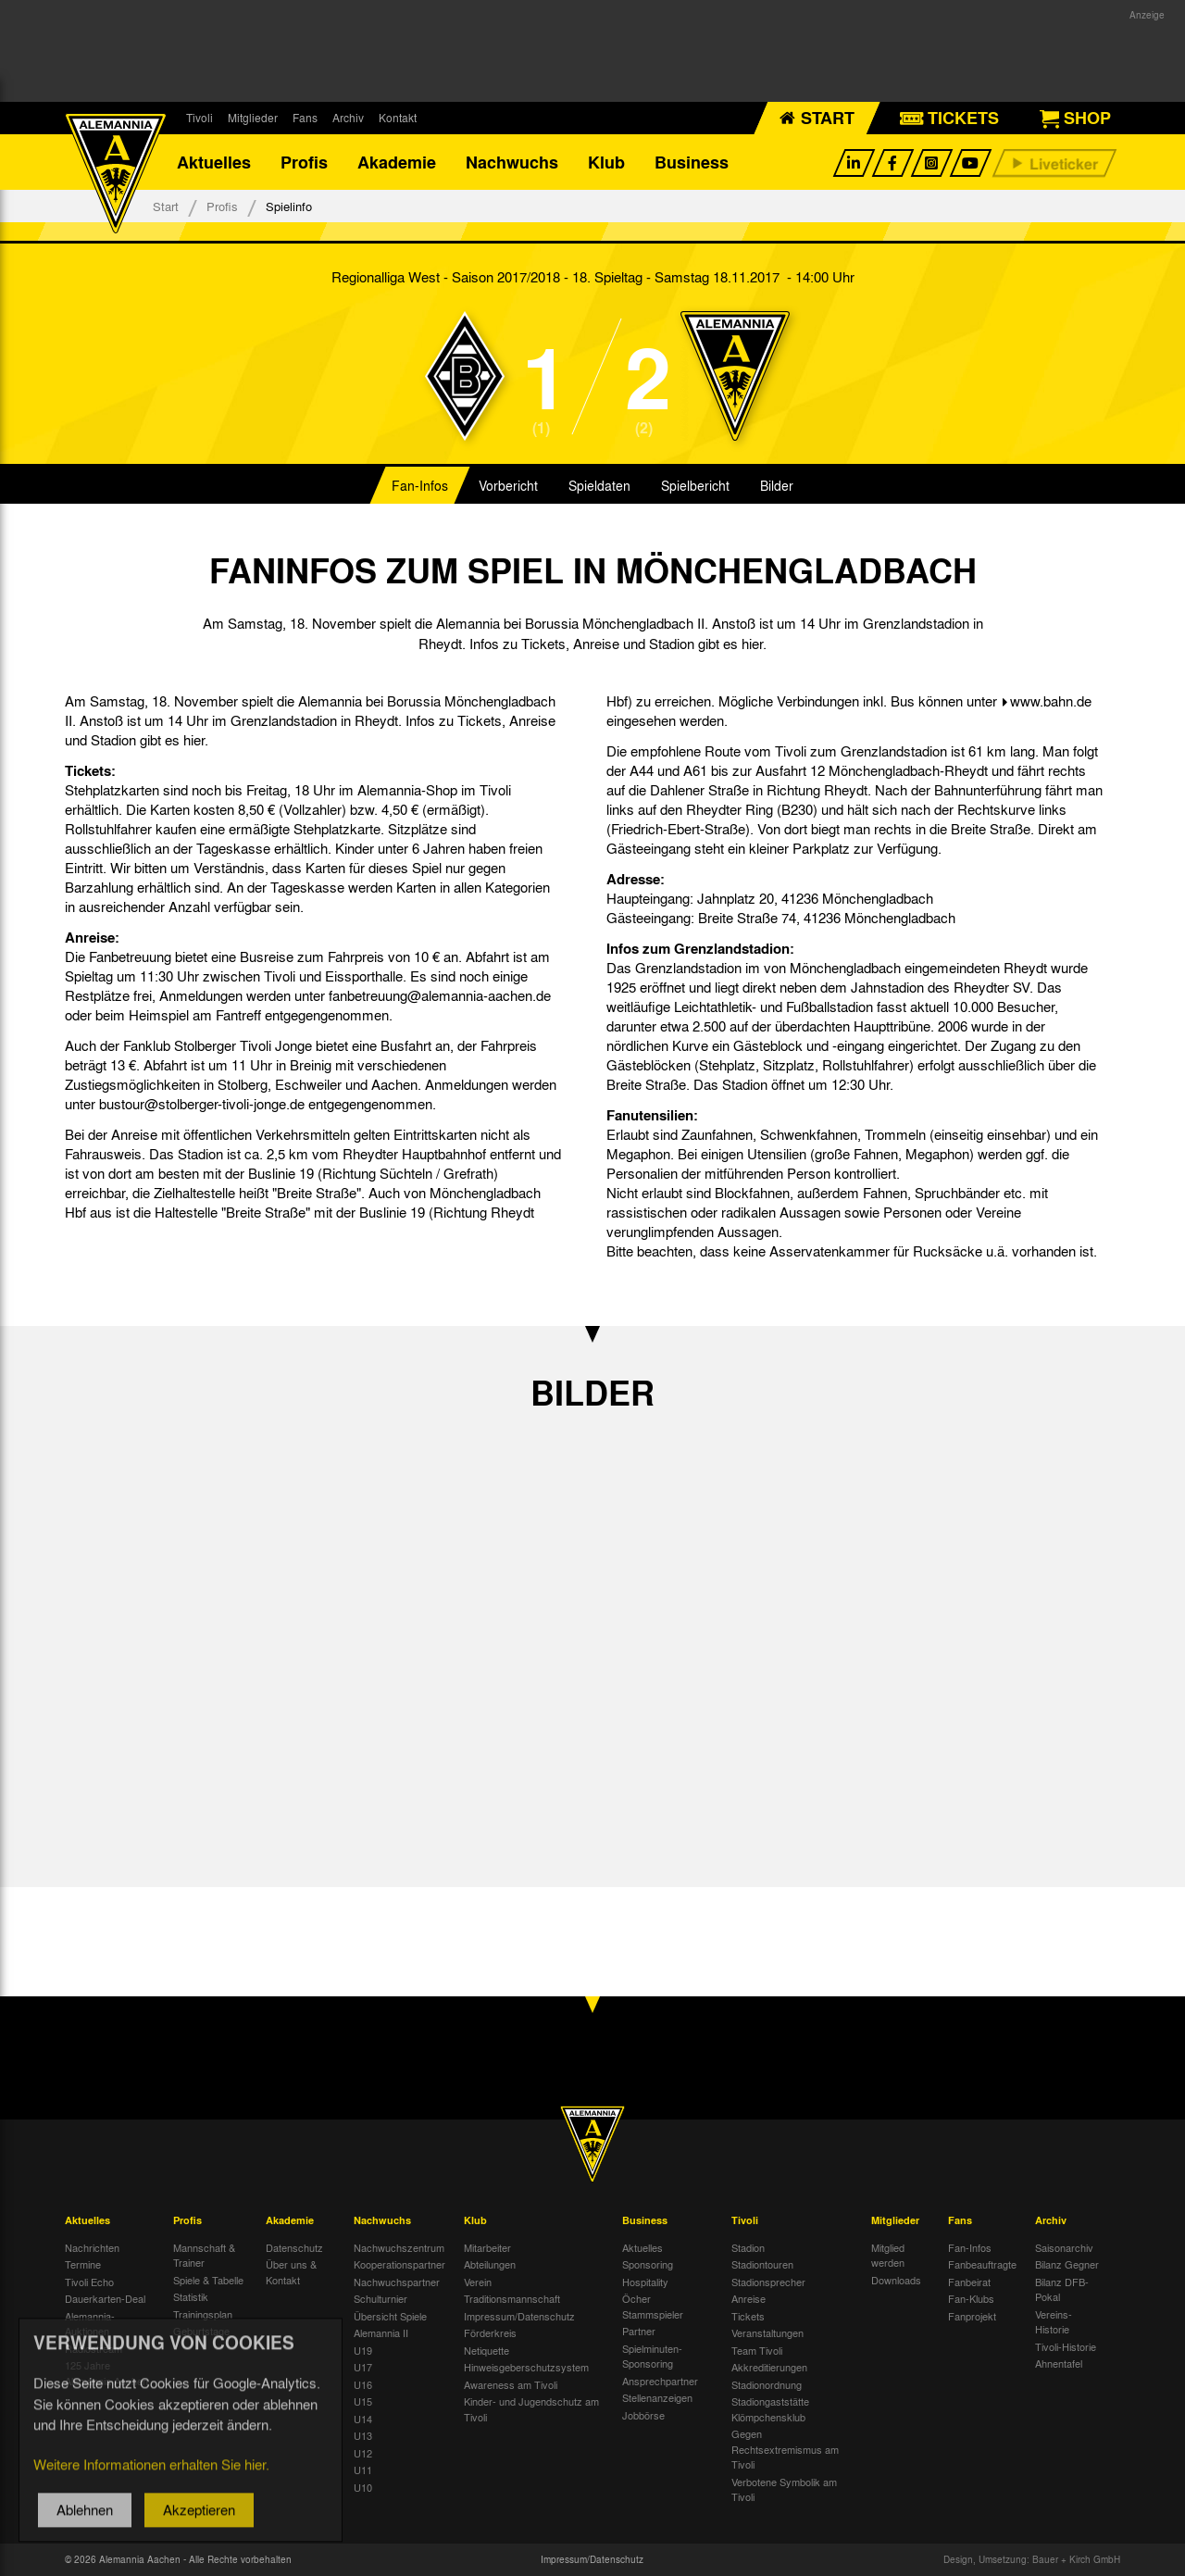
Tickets (748, 2315)
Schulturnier (380, 2298)
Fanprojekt (972, 2315)
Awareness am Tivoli (510, 2384)
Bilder (776, 485)
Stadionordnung (766, 2384)
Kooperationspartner (399, 2264)
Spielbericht (695, 485)
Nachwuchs (512, 162)
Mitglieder (253, 117)
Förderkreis (490, 2332)
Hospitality (645, 2281)
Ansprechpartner (660, 2380)
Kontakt (398, 117)
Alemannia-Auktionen (90, 2323)
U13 (363, 2435)
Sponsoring (647, 2264)
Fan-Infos (420, 485)
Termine (83, 2264)
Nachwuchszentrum (399, 2247)
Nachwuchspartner (397, 2281)
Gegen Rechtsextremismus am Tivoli (785, 2448)
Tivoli (199, 117)
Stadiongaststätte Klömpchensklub (770, 2409)
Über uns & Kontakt (291, 2272)
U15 (363, 2401)
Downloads (896, 2279)
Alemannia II (381, 2332)
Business (692, 162)
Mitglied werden (887, 2255)
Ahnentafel (1058, 2363)
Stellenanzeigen (657, 2397)
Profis (304, 162)
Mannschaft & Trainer (204, 2255)
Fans (305, 117)
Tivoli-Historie (1065, 2346)
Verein (478, 2281)
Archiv (348, 117)
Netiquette (486, 2350)
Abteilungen (490, 2264)
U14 (363, 2418)
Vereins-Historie (1053, 2322)
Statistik (190, 2296)
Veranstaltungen (767, 2332)
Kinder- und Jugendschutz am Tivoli (531, 2409)
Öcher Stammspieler (652, 2306)
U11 (363, 2469)
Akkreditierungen (769, 2366)
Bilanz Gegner (1067, 2264)
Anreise (748, 2298)
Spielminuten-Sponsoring (652, 2356)
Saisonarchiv (1064, 2247)
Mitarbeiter (487, 2247)
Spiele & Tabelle (208, 2279)
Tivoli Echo (89, 2281)
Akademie (396, 162)
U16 (363, 2384)
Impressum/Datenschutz (519, 2315)
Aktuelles (214, 162)
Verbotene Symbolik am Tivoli (784, 2489)
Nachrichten (92, 2247)
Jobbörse (643, 2414)
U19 (363, 2350)
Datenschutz (294, 2247)
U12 (363, 2452)
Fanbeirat (969, 2281)
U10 (363, 2487)
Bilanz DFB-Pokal (1062, 2289)
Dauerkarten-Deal (105, 2298)
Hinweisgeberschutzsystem (526, 2366)
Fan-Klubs (971, 2298)
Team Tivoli (756, 2350)
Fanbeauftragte (982, 2264)
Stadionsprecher (768, 2281)
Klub (606, 162)
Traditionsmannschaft (512, 2298)
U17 (363, 2366)
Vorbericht (508, 485)
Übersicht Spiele (390, 2315)
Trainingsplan (202, 2314)
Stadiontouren (762, 2264)
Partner (638, 2330)
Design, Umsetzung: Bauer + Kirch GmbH (1031, 2559)
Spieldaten (599, 485)
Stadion (748, 2247)
